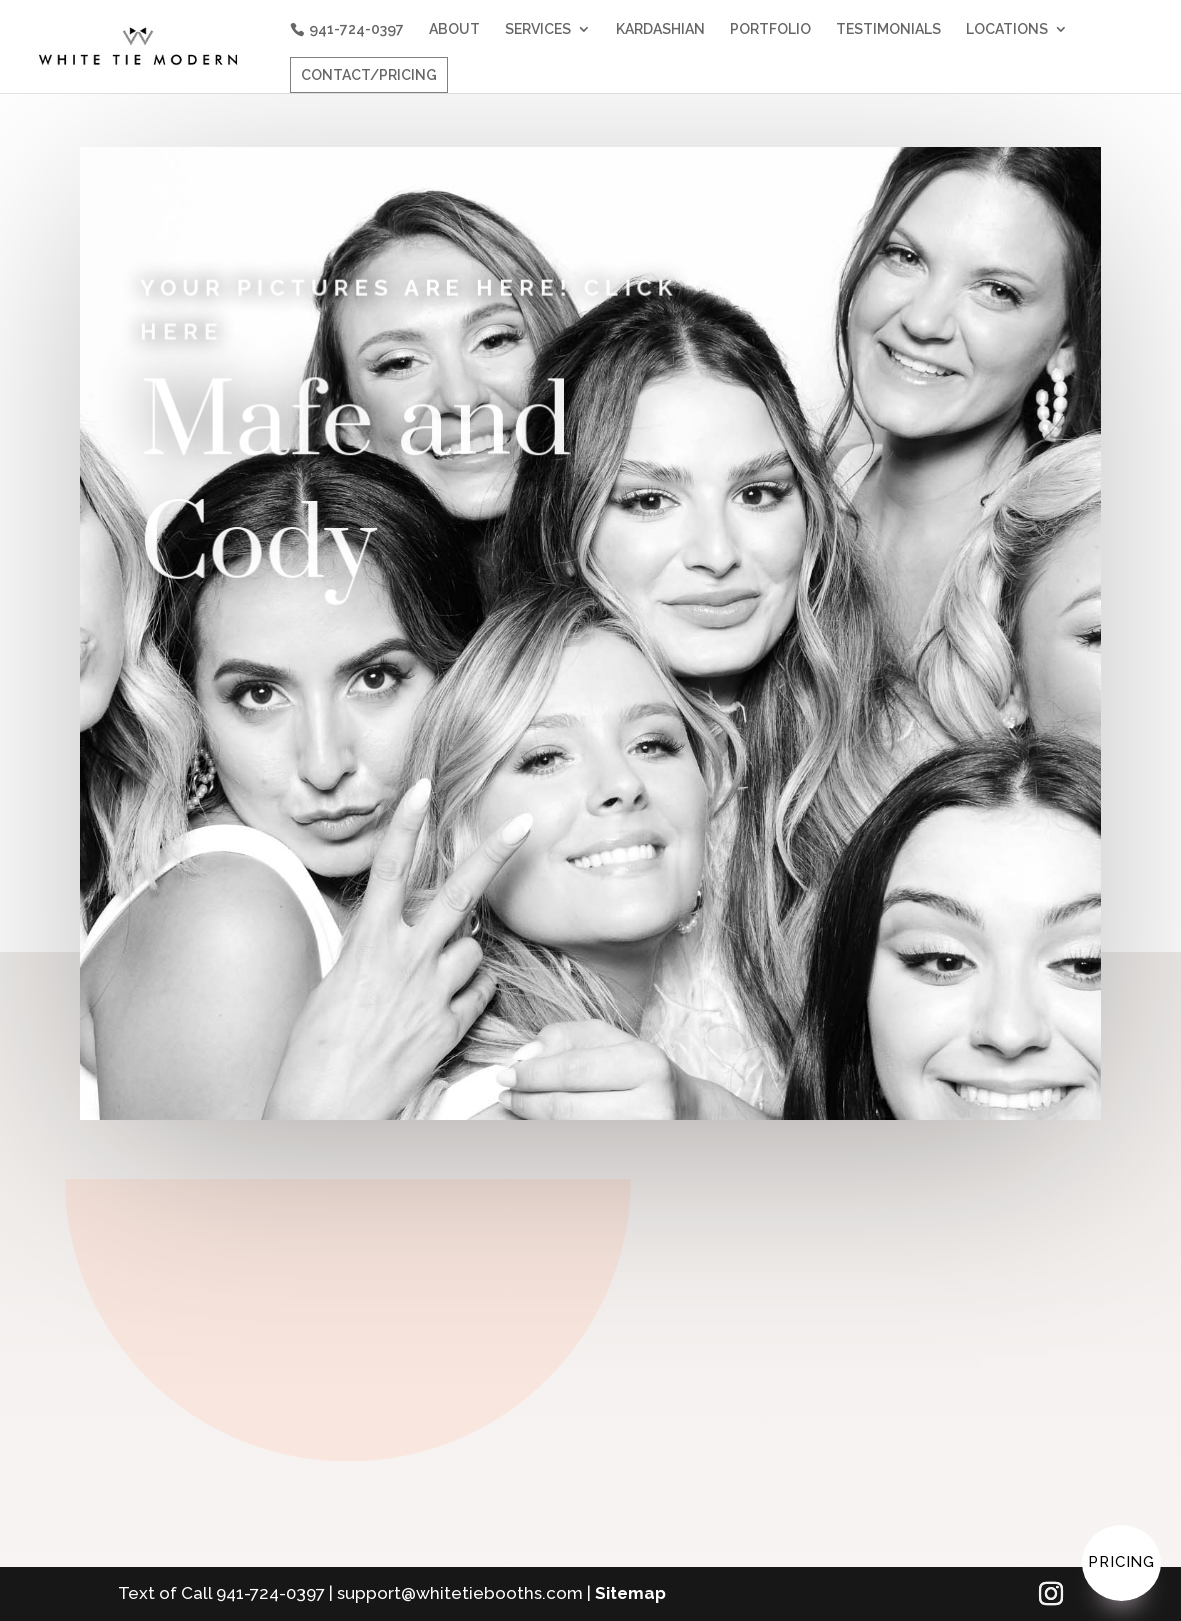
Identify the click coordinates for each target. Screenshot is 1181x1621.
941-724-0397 (356, 29)
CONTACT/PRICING (369, 75)
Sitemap (630, 1593)
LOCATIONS (1007, 29)
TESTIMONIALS (888, 29)
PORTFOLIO (770, 29)
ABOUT (454, 29)
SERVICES (538, 29)
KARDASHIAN (660, 29)
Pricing (1121, 1562)
